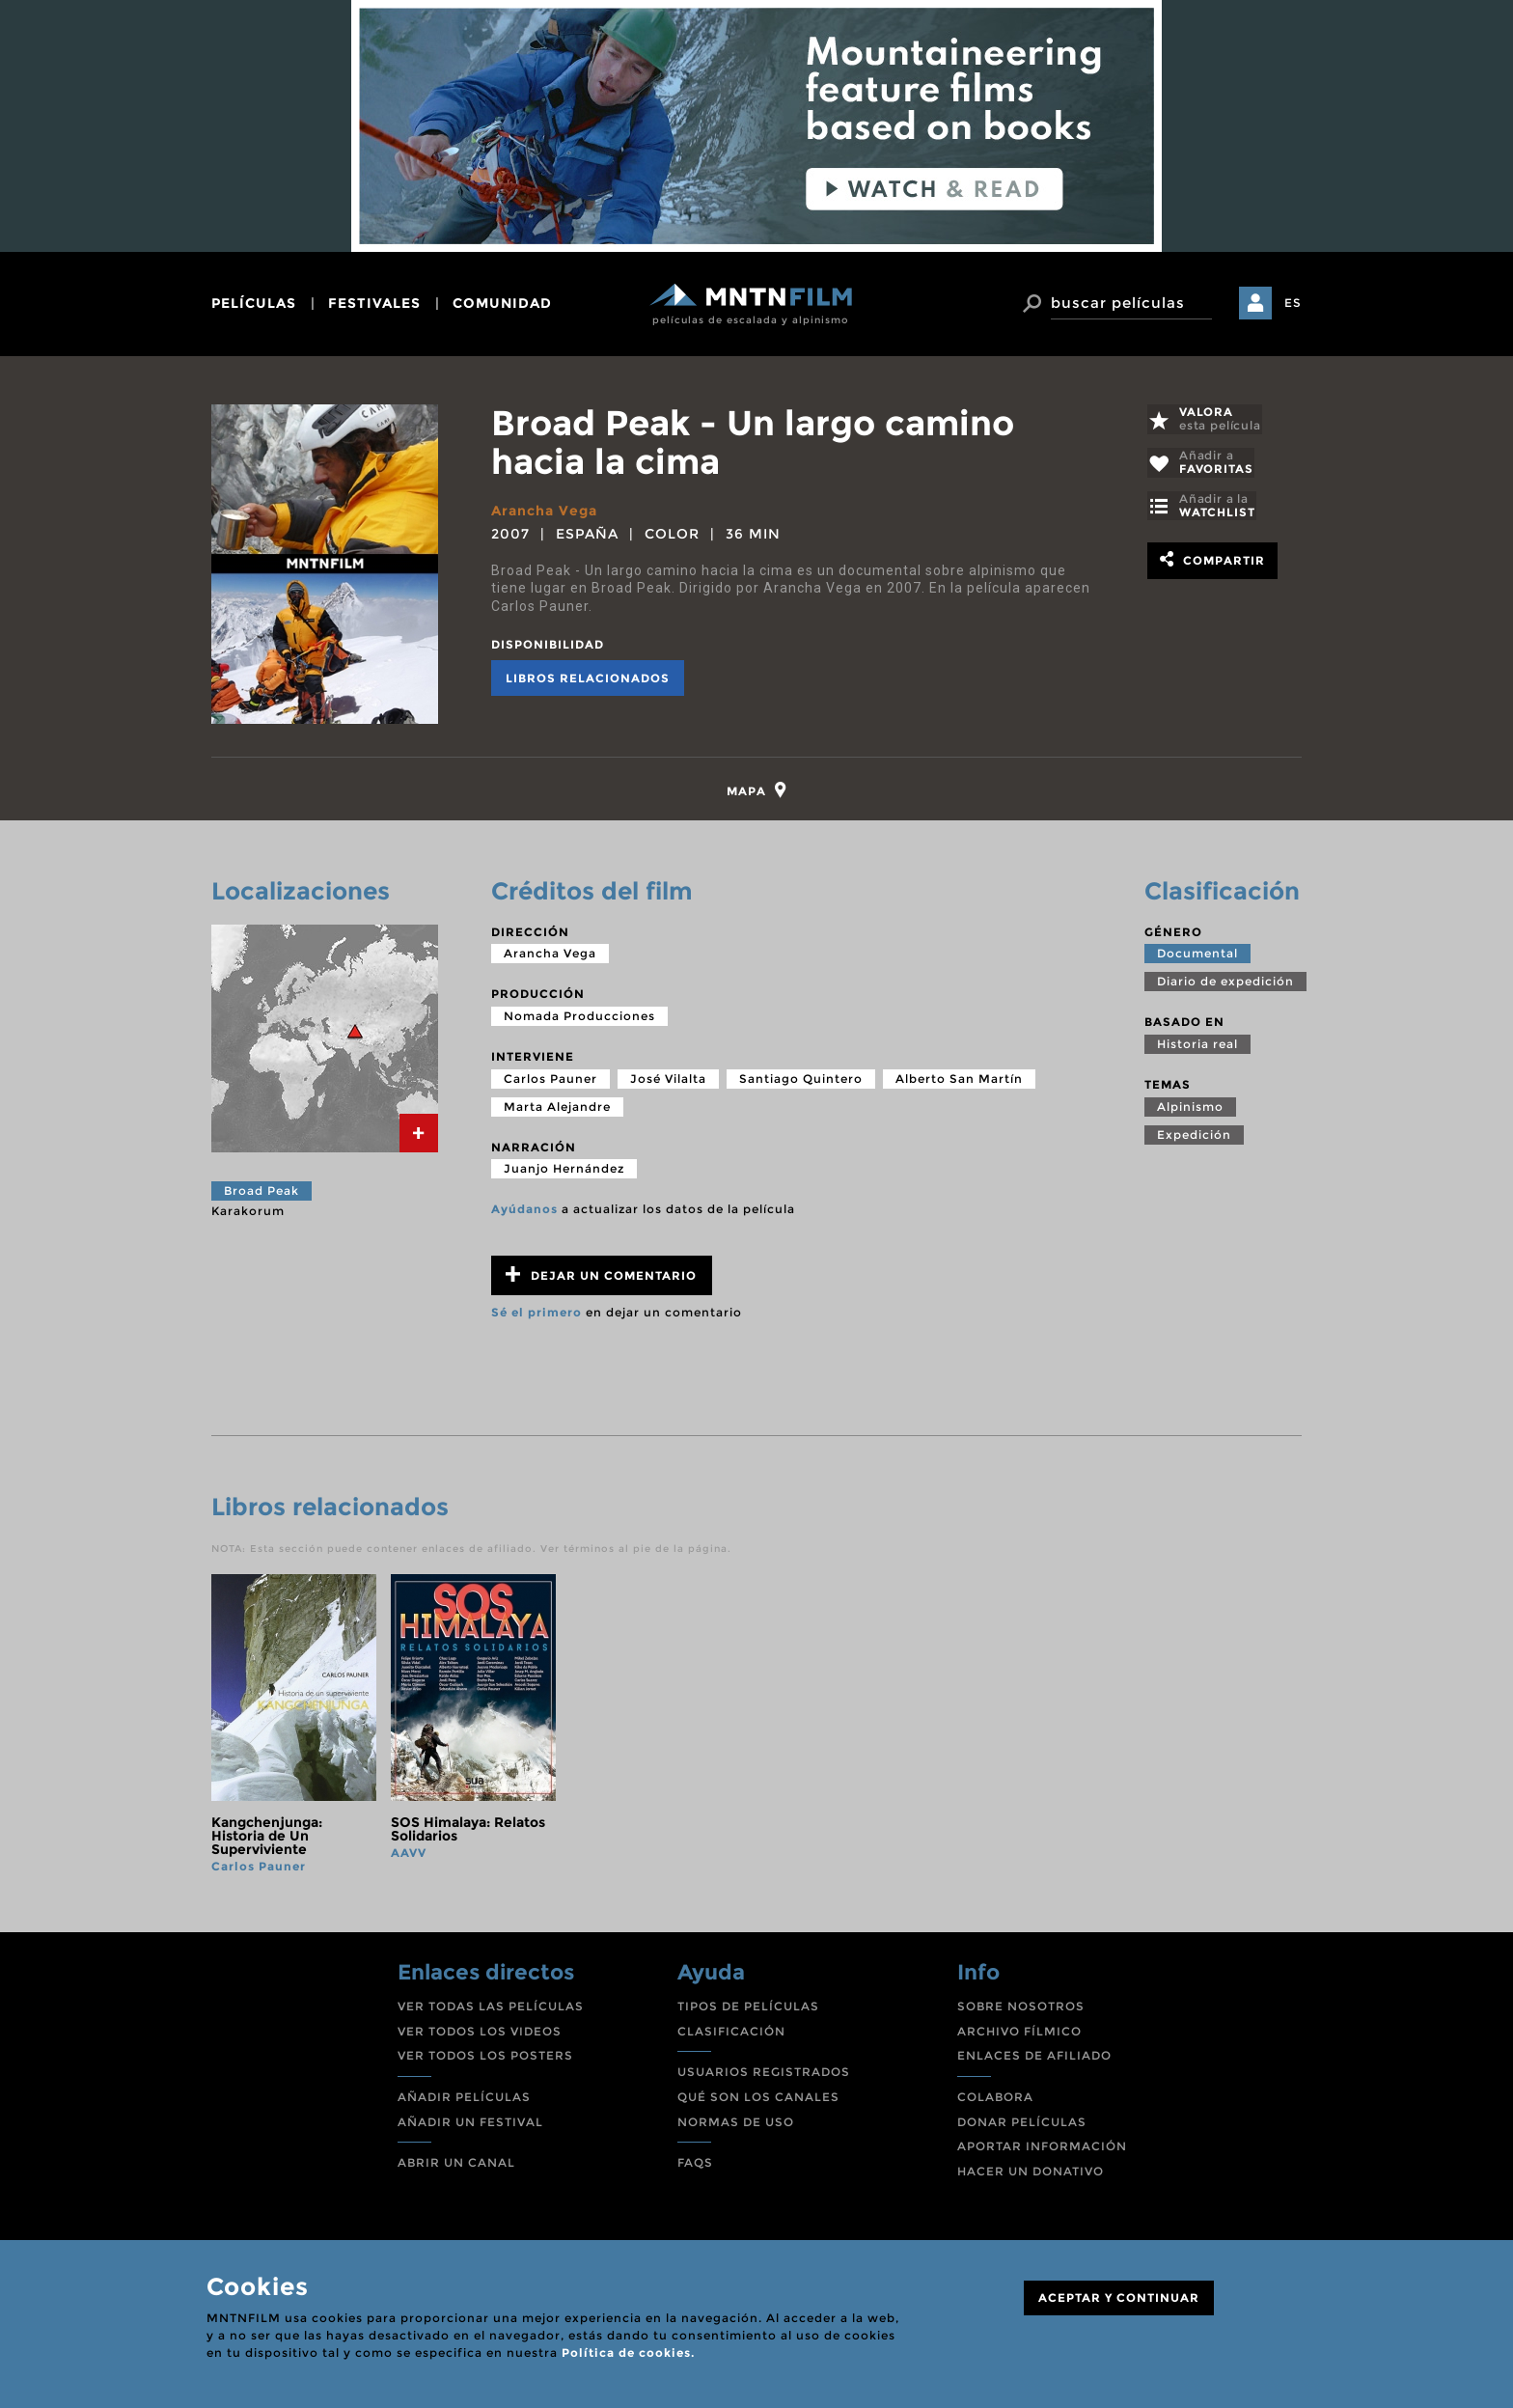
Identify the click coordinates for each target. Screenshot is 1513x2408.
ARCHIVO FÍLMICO (1019, 2034)
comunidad (502, 303)
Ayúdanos (524, 1211)
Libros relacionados (588, 677)
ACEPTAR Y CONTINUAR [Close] (1118, 2297)
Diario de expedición (1225, 984)
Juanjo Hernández (564, 1171)
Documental (1197, 956)
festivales (374, 303)
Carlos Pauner (550, 1081)
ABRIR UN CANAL (456, 2165)
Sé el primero (536, 1315)
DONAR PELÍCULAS (1022, 2124)
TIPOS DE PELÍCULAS (748, 2009)
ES (1293, 302)
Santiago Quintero (801, 1081)
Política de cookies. (628, 2352)
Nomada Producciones (579, 1018)
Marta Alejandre (557, 1109)
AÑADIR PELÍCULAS (464, 2099)
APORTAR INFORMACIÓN (1042, 2149)
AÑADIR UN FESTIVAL (470, 2124)
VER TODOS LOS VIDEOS (480, 2034)
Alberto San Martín (959, 1081)
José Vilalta (668, 1081)
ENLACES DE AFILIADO (1034, 2058)
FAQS (695, 2165)
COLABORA (995, 2099)
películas (253, 303)
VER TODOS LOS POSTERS (485, 2058)
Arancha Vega (544, 510)
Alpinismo (1190, 1109)
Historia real (1197, 1046)
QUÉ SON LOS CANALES (758, 2099)
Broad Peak (261, 1193)
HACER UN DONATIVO (1030, 2174)
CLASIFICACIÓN (731, 2034)
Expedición (1194, 1137)
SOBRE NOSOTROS (1021, 2009)
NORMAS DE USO (735, 2124)
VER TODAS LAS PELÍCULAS (491, 2009)
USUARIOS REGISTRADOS (763, 2074)
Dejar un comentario (601, 1277)
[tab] (757, 791)
